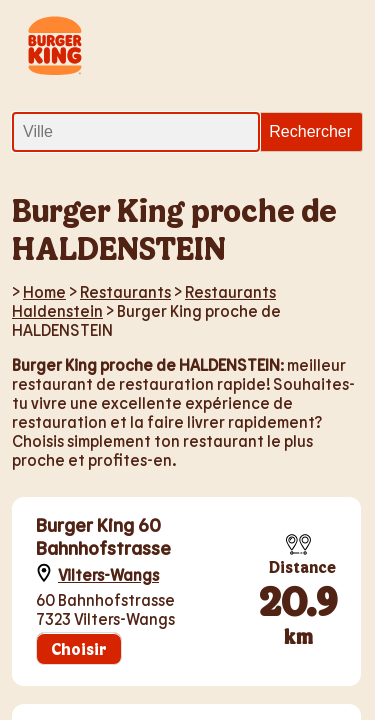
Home (44, 291)
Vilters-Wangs (108, 574)
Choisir (79, 648)
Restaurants (125, 291)
